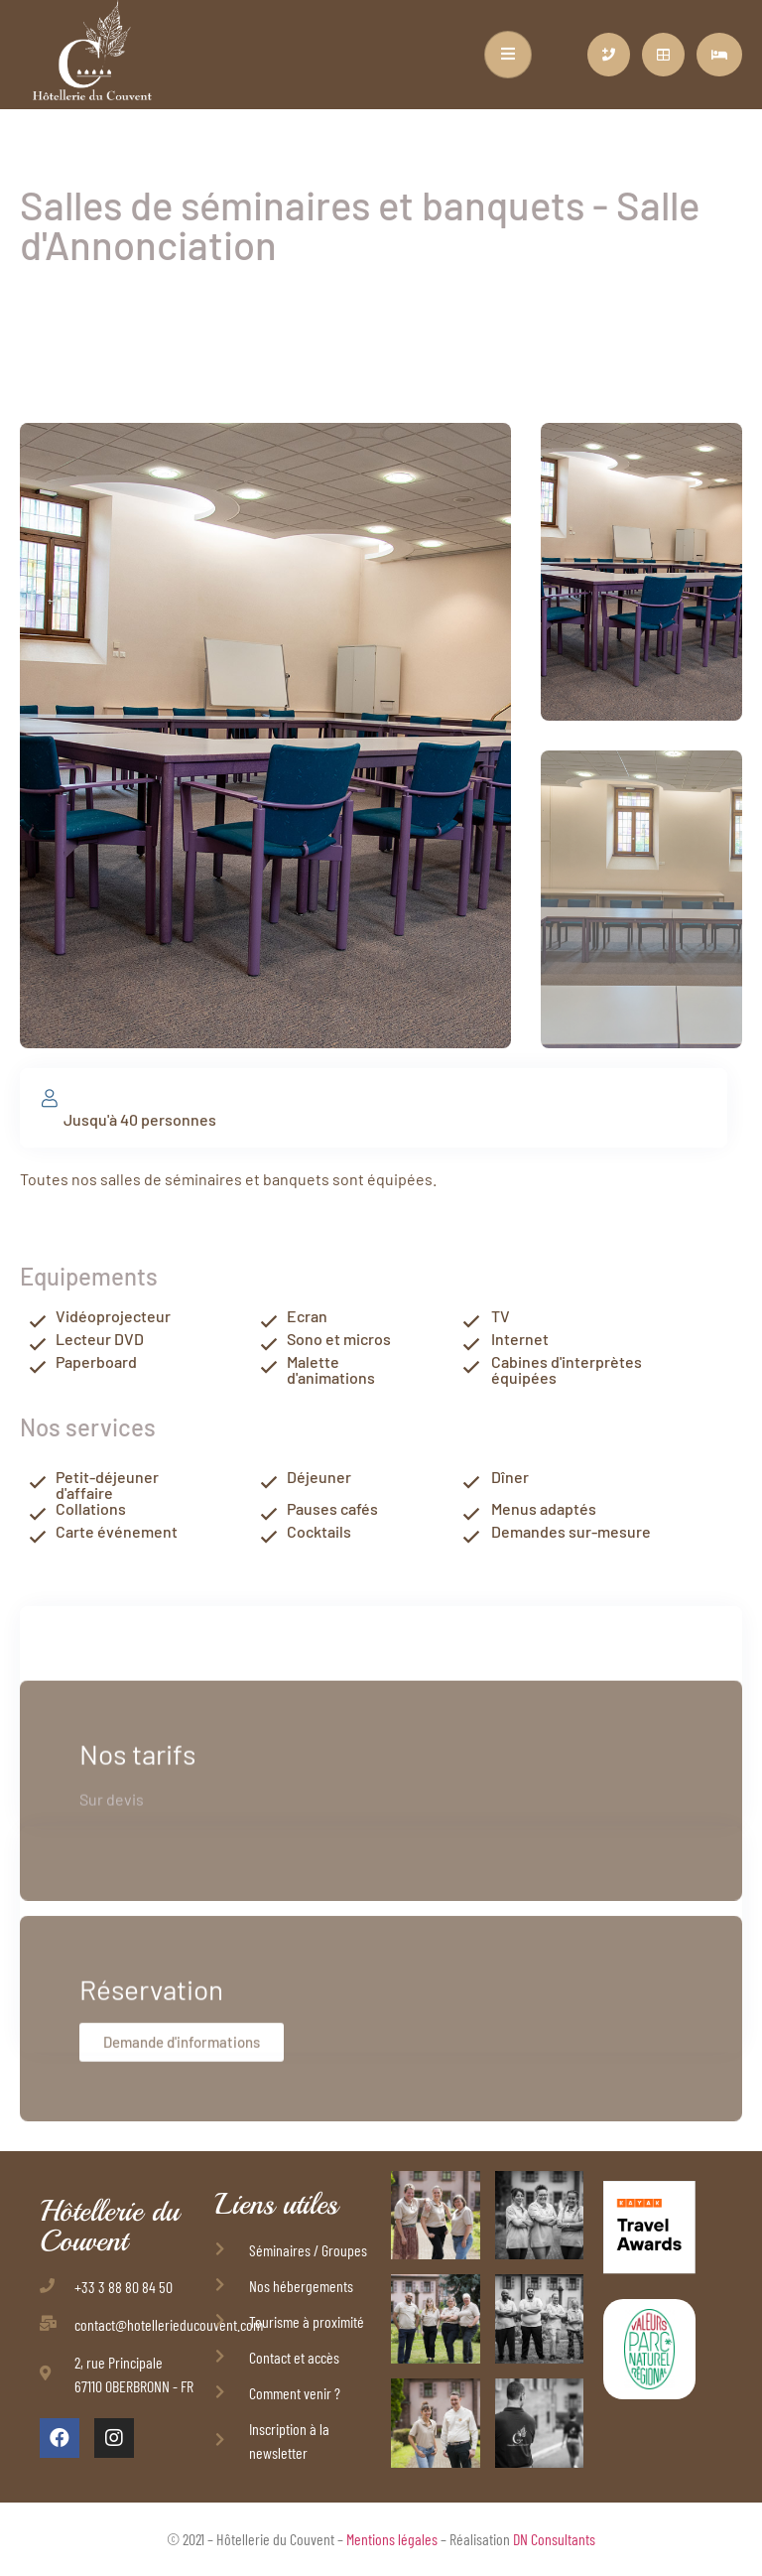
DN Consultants (554, 2538)
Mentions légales (392, 2538)
